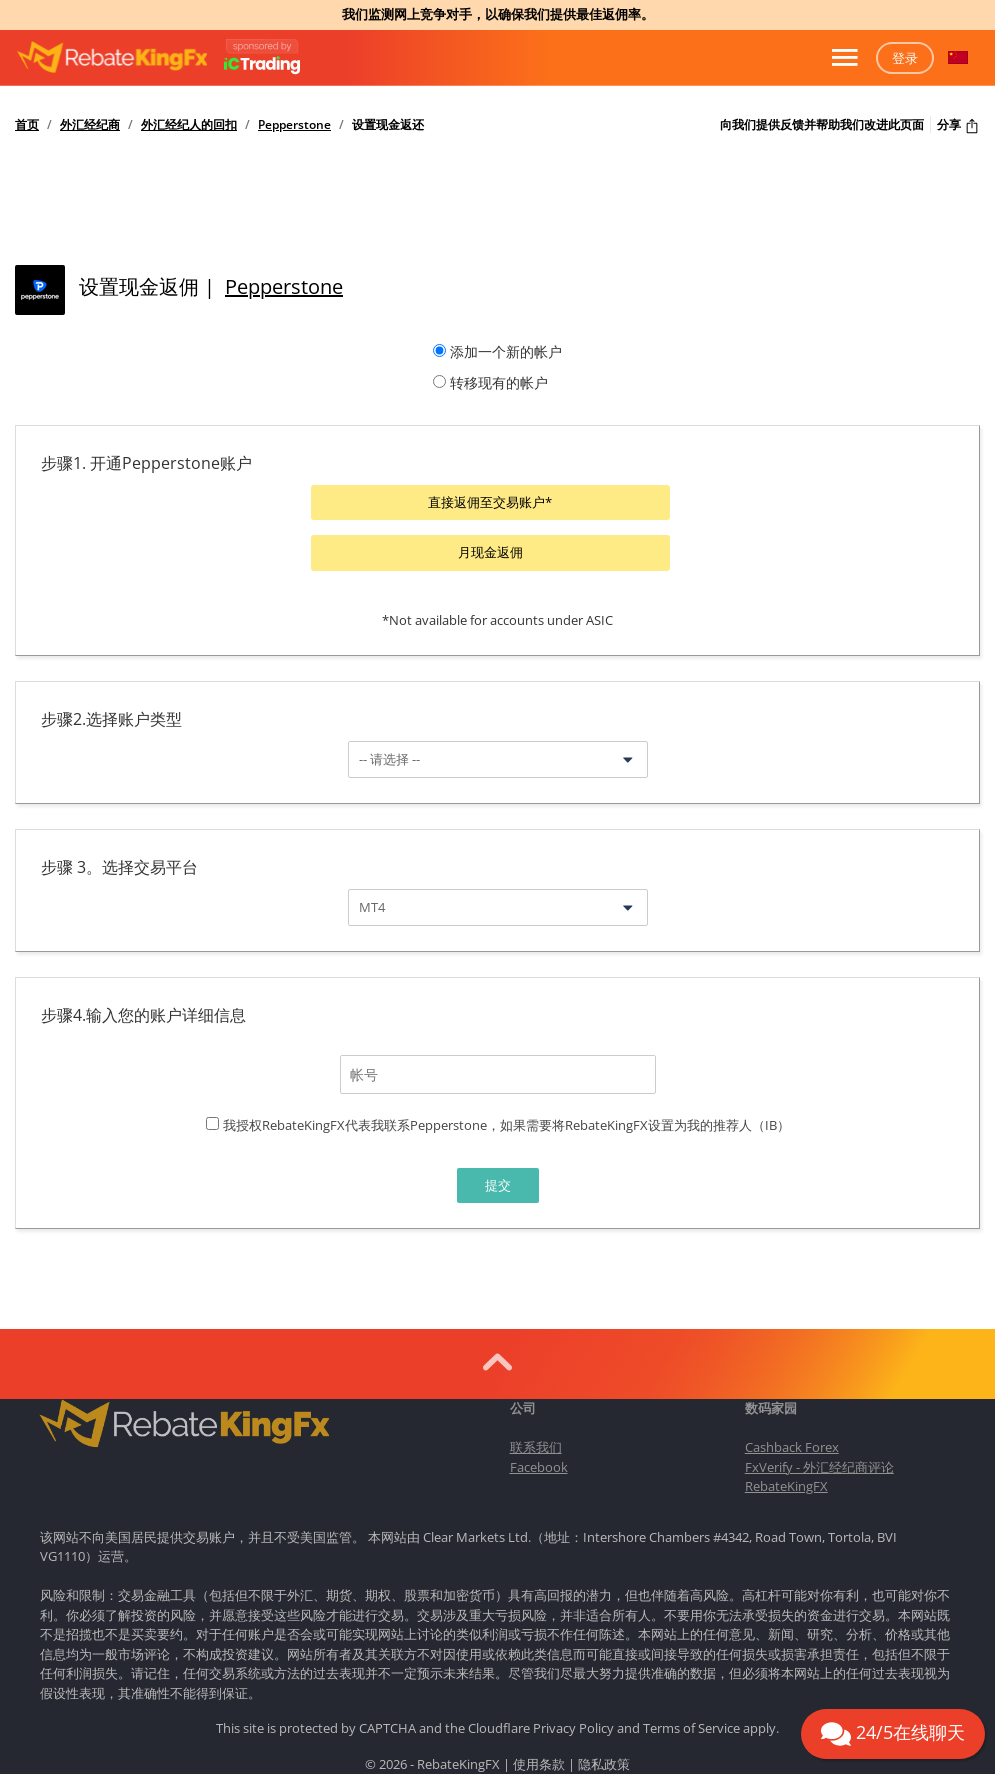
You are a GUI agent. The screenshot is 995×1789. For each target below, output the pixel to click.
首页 (27, 125)
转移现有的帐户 (499, 382)
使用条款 (539, 1762)
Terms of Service (691, 1727)
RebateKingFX (786, 1484)
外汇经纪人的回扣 (189, 125)
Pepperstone (294, 125)
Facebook (539, 1465)
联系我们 (536, 1445)
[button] (958, 58)
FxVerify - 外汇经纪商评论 (819, 1465)
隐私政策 (604, 1762)
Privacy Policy (573, 1727)
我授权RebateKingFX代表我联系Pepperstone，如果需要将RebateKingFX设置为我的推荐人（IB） (506, 1123)
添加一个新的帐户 (506, 351)
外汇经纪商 (90, 125)
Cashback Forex (792, 1445)
